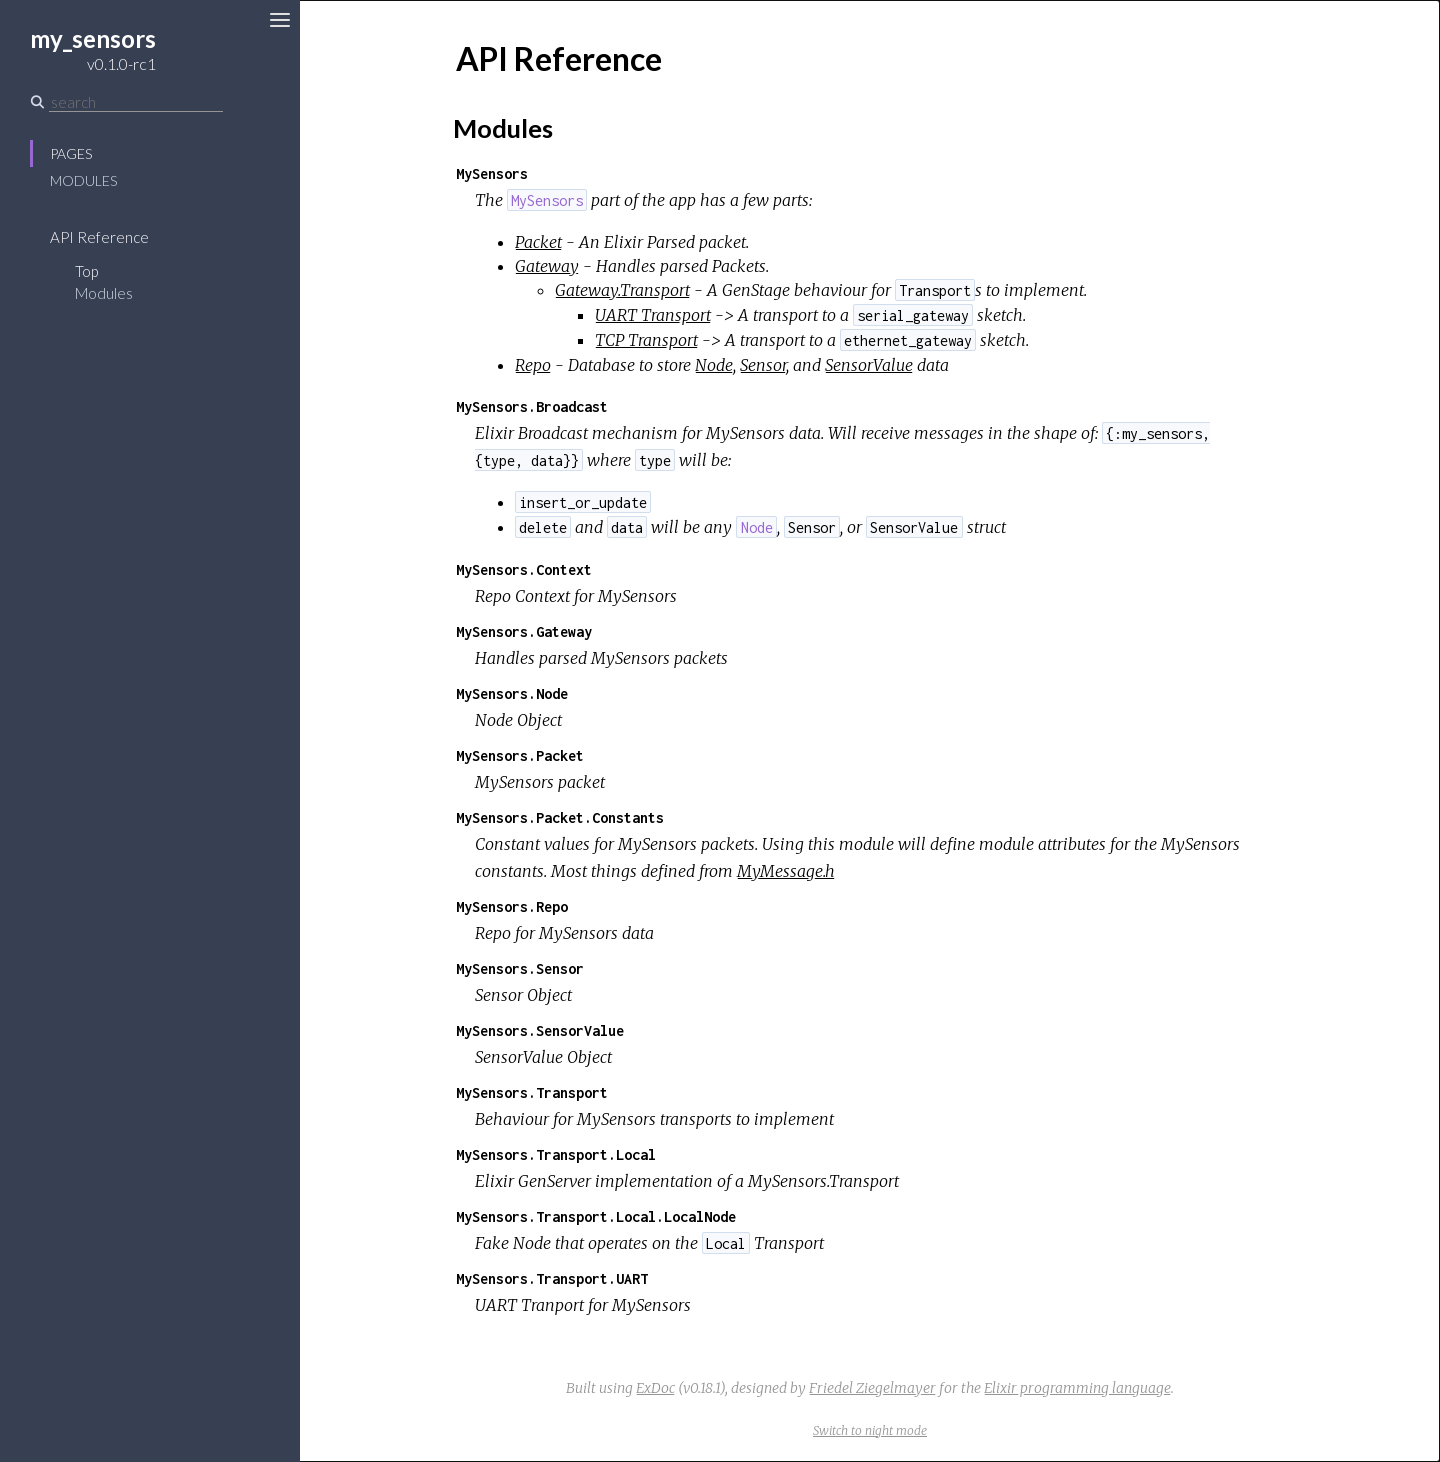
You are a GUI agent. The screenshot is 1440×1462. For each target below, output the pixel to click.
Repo (533, 365)
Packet (538, 242)
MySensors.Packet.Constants (560, 817)
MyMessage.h (786, 871)
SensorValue (869, 365)
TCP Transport (646, 340)
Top (86, 271)
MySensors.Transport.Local (556, 1154)
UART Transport (653, 315)
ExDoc (655, 1388)
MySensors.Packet (520, 755)
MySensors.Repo (512, 906)
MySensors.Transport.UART (552, 1278)
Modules (83, 180)
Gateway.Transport (622, 290)
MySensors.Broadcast (532, 406)
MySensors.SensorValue (540, 1030)
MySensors (492, 173)
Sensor (763, 365)
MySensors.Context (524, 569)
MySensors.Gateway (524, 631)
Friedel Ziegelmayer (872, 1388)
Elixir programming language (1077, 1388)
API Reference (99, 237)
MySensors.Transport (532, 1092)
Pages (71, 153)
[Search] (136, 102)
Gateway (547, 266)
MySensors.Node (512, 693)
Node (714, 365)
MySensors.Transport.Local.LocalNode (596, 1216)
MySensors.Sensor (520, 968)
